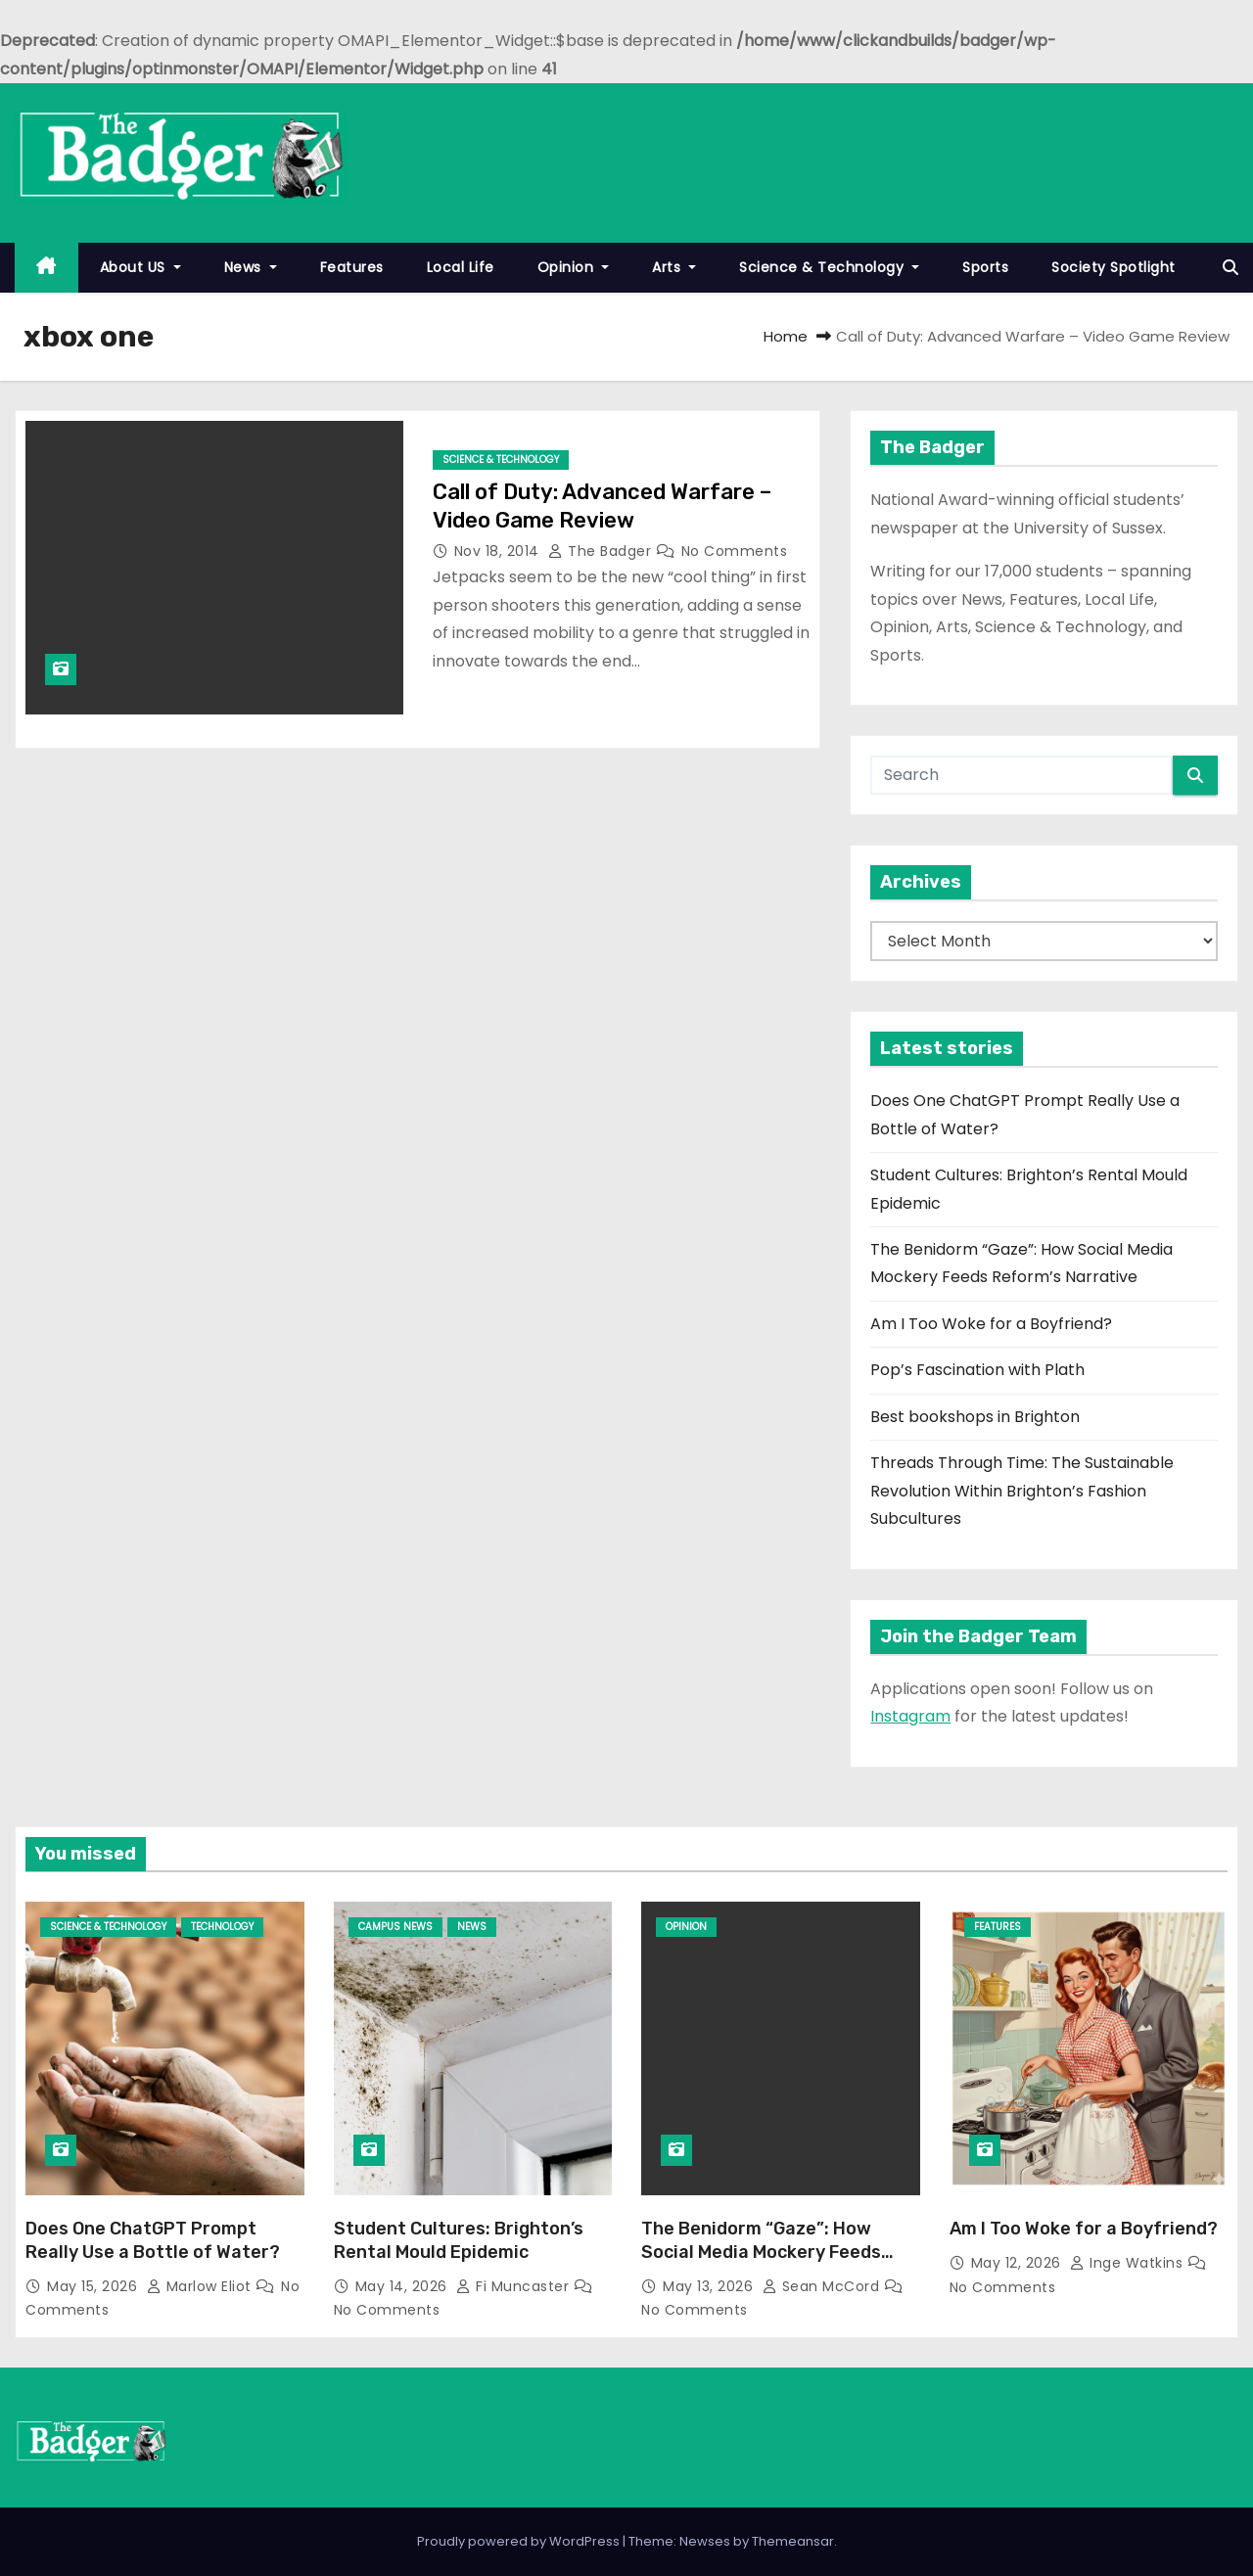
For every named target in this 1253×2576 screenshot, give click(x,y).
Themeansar (793, 2541)
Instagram (910, 1716)
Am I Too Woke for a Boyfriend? (991, 1323)
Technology (222, 1926)
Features (352, 267)
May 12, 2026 (1018, 2263)
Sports (985, 267)
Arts (674, 267)
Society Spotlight (1113, 267)
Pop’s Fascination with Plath (977, 1369)
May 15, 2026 (94, 2286)
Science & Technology (829, 267)
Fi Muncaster (515, 2286)
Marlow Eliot (201, 2286)
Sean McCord (823, 2286)
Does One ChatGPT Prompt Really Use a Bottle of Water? (152, 2240)
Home (786, 336)
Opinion (573, 267)
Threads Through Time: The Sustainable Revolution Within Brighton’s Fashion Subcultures (1022, 1490)
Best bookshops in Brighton (975, 1416)
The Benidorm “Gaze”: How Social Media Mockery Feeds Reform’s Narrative (761, 2252)
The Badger (602, 551)
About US (140, 267)
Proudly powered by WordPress (520, 2541)
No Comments (734, 551)
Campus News (395, 1926)
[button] (1230, 267)
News (250, 267)
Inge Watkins (1128, 2263)
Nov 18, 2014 (499, 551)
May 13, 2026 (710, 2286)
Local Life (460, 267)
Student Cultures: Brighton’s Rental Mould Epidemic (458, 2240)
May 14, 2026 (403, 2286)
